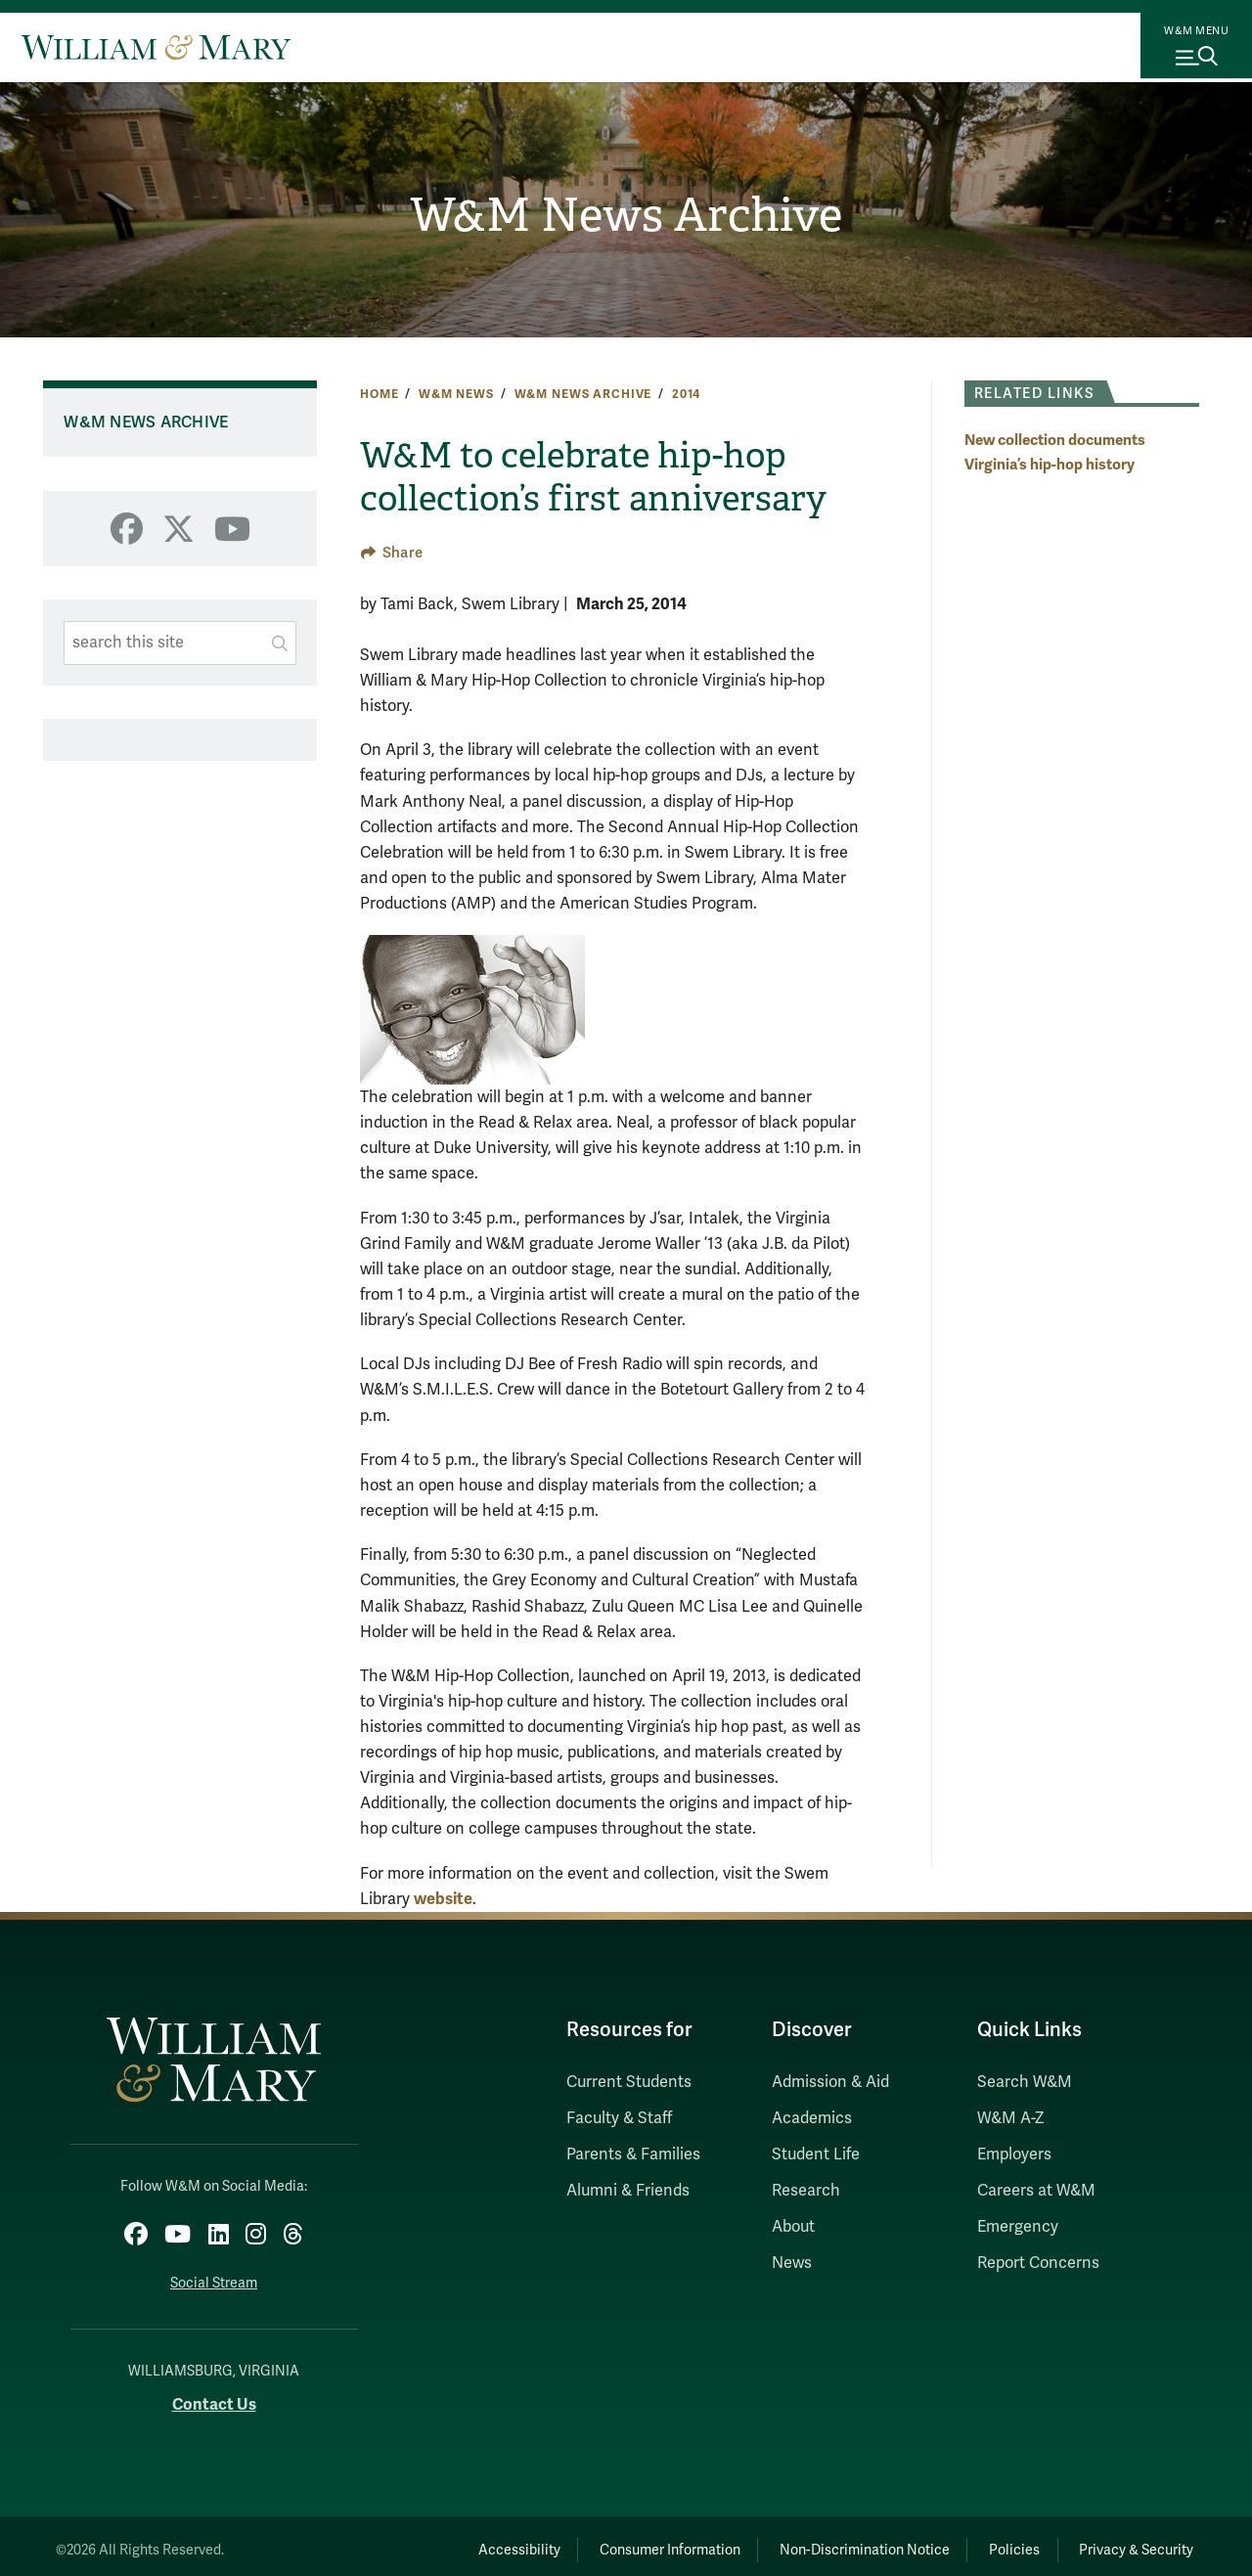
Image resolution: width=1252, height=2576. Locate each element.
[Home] (156, 47)
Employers (1014, 2154)
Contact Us (214, 2396)
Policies (987, 2541)
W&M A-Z (1011, 2118)
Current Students (629, 2082)
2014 (686, 394)
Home (379, 394)
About (793, 2227)
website (443, 1898)
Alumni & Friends (628, 2190)
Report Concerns (1038, 2263)
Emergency (1017, 2227)
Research (806, 2190)
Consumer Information (607, 2541)
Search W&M (1024, 2082)
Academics (812, 2118)
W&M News (456, 394)
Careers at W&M (1036, 2190)
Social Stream (213, 2275)
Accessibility (438, 2541)
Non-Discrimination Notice (820, 2541)
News (792, 2263)
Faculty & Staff (619, 2118)
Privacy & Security (1128, 2541)
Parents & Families (633, 2154)
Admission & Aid (830, 2082)
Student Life (816, 2154)
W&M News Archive (626, 216)
